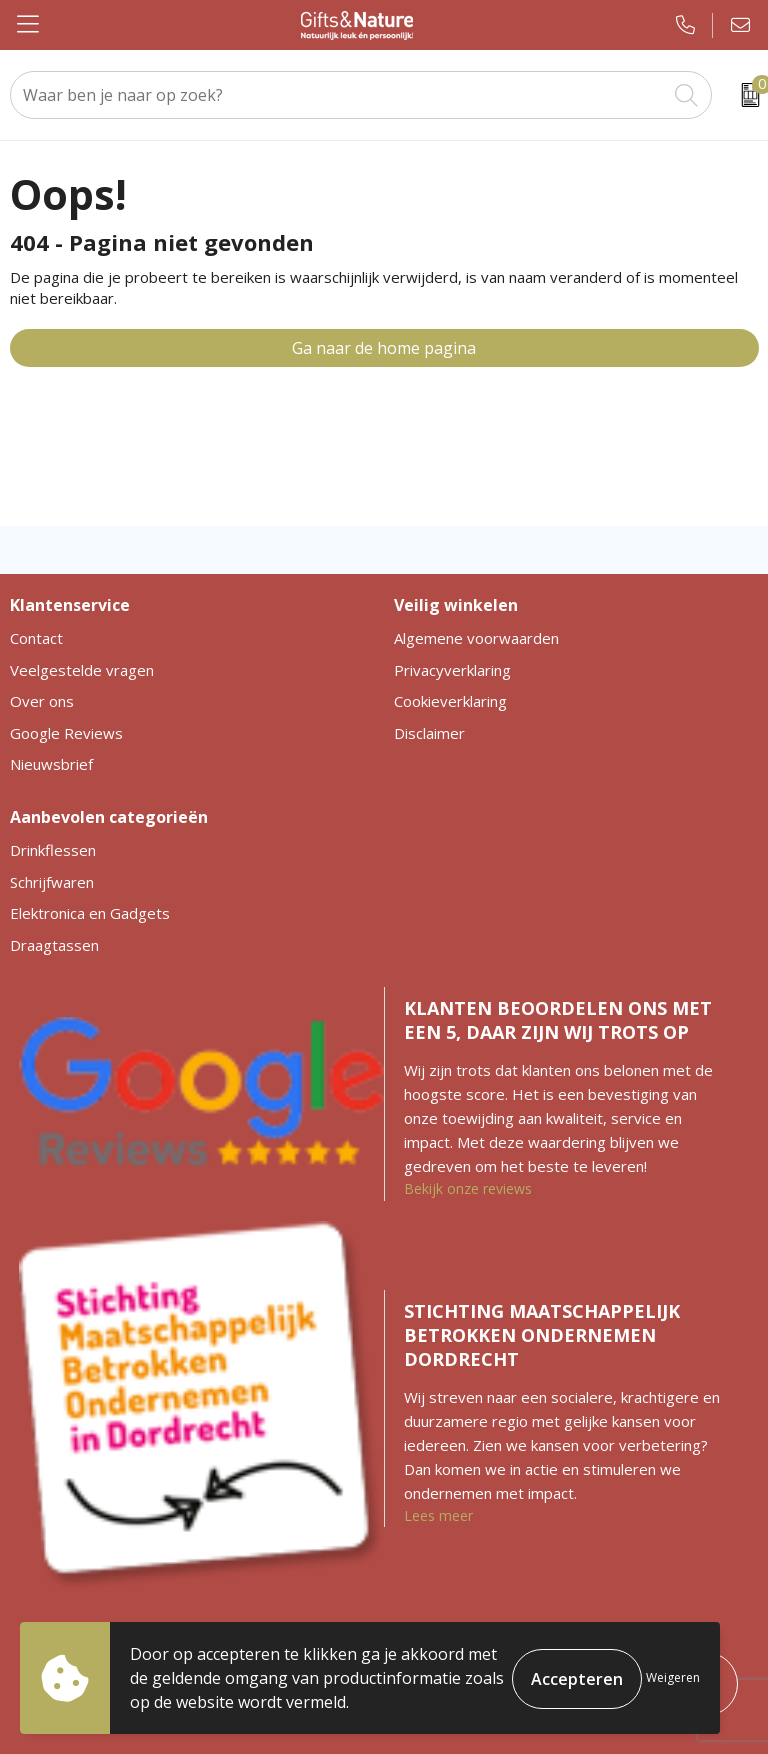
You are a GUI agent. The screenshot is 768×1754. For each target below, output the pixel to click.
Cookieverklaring (450, 701)
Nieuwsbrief (51, 764)
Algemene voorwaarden (476, 638)
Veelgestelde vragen (82, 670)
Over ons (42, 701)
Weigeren (673, 1677)
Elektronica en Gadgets (90, 913)
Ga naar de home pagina (384, 348)
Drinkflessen (53, 850)
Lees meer (438, 1515)
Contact (36, 638)
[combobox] (339, 95)
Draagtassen (54, 945)
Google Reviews (66, 733)
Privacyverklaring (452, 670)
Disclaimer (429, 733)
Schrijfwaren (52, 882)
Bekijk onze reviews (468, 1188)
